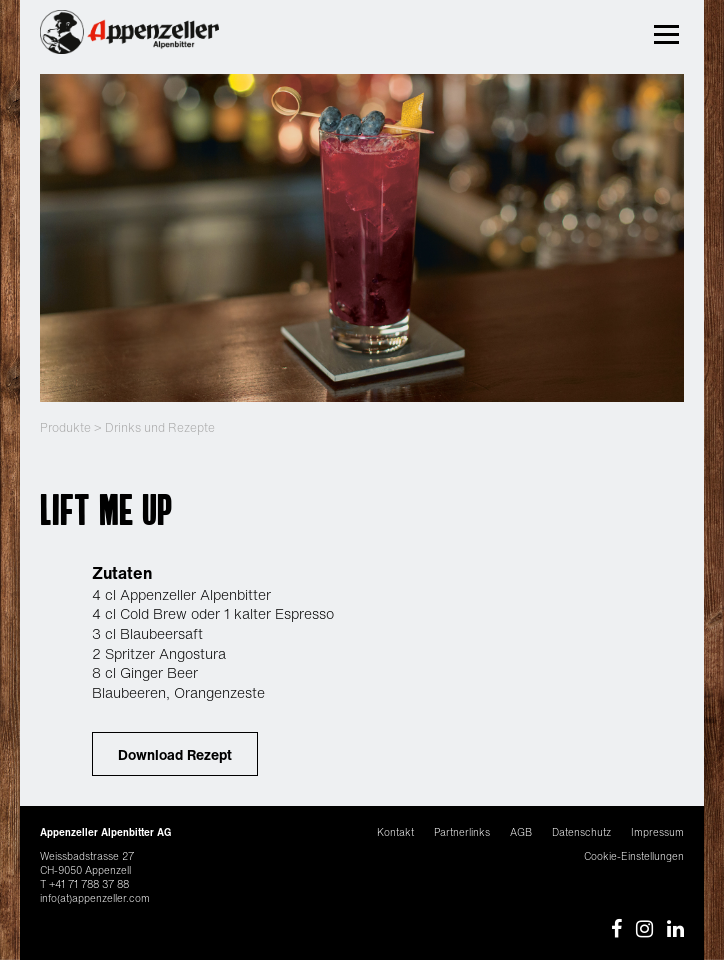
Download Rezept (175, 754)
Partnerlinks (462, 832)
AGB (521, 832)
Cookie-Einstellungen (634, 856)
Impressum (657, 832)
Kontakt (395, 832)
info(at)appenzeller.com (95, 898)
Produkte (65, 427)
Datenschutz (581, 832)
